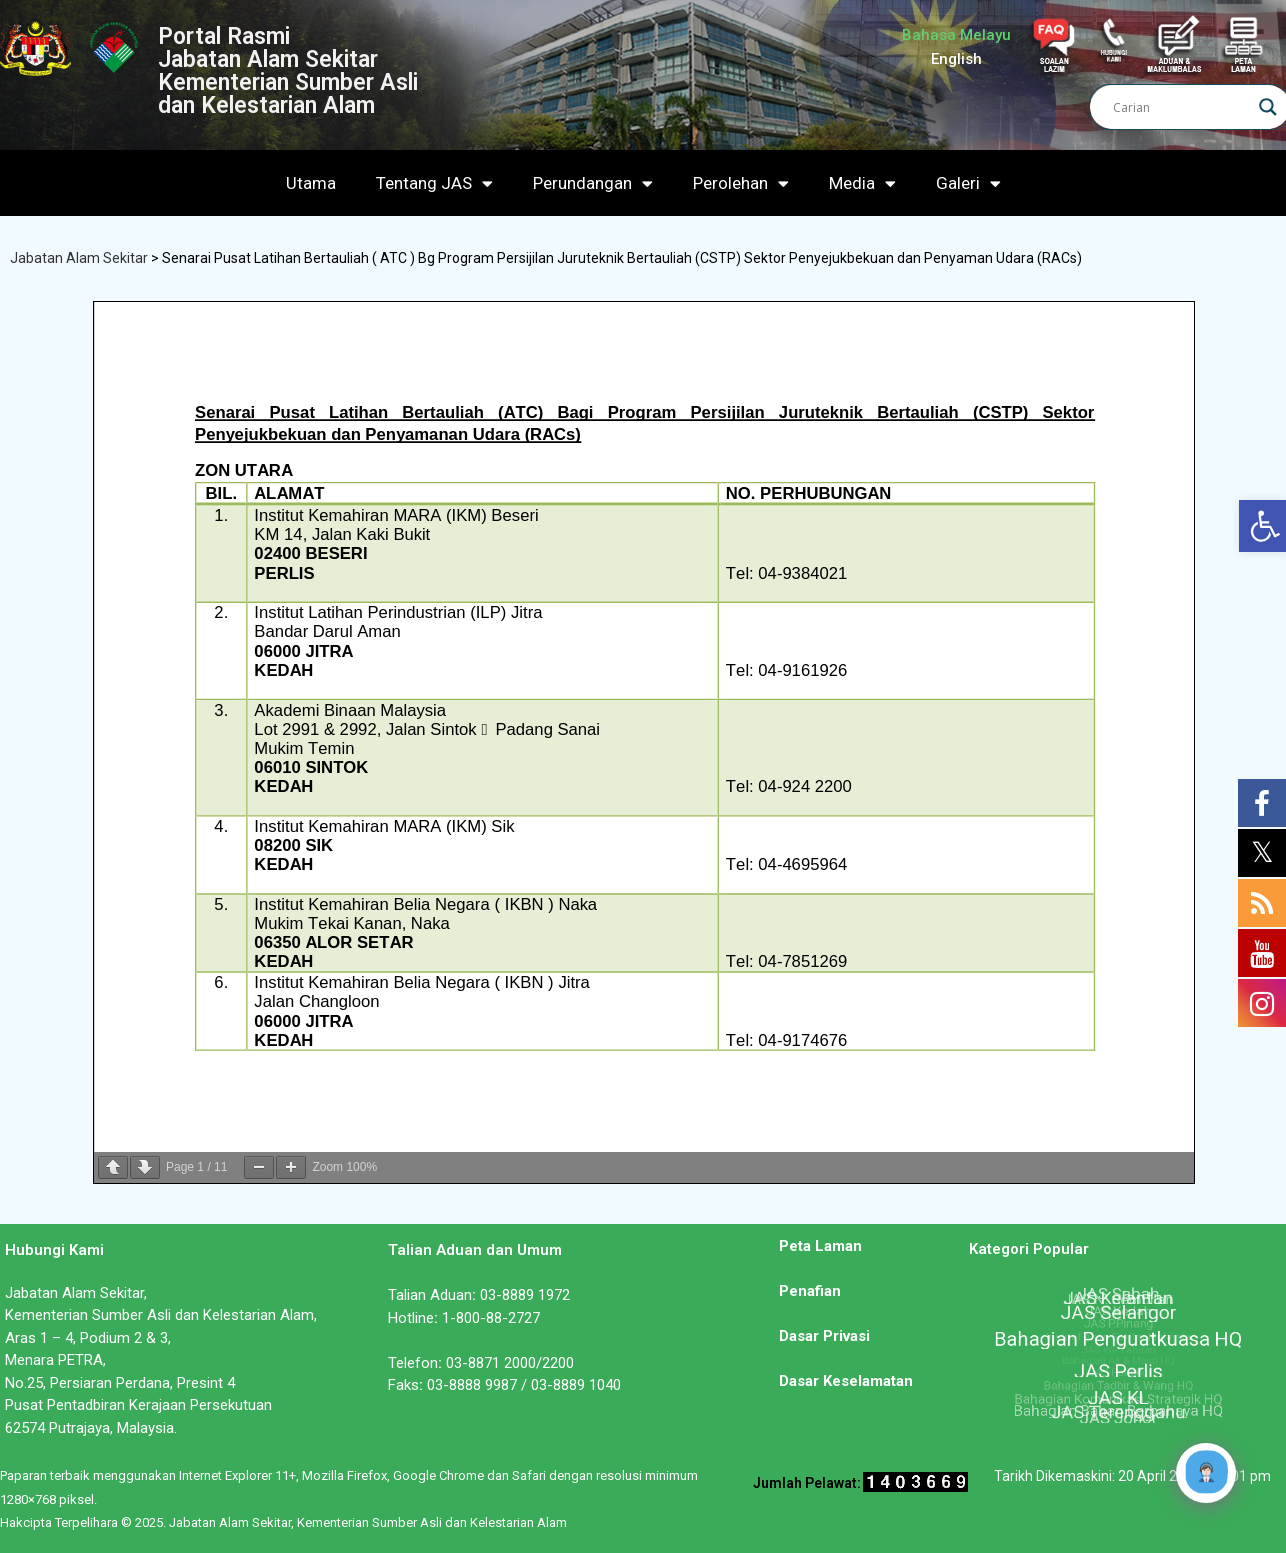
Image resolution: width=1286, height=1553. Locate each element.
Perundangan (593, 183)
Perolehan (741, 183)
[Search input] (1181, 107)
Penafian (810, 1291)
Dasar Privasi (824, 1336)
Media (862, 183)
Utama (311, 183)
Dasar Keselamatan (846, 1381)
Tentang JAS (434, 183)
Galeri (968, 183)
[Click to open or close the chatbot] (1206, 1473)
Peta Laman (820, 1246)
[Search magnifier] (1268, 107)
